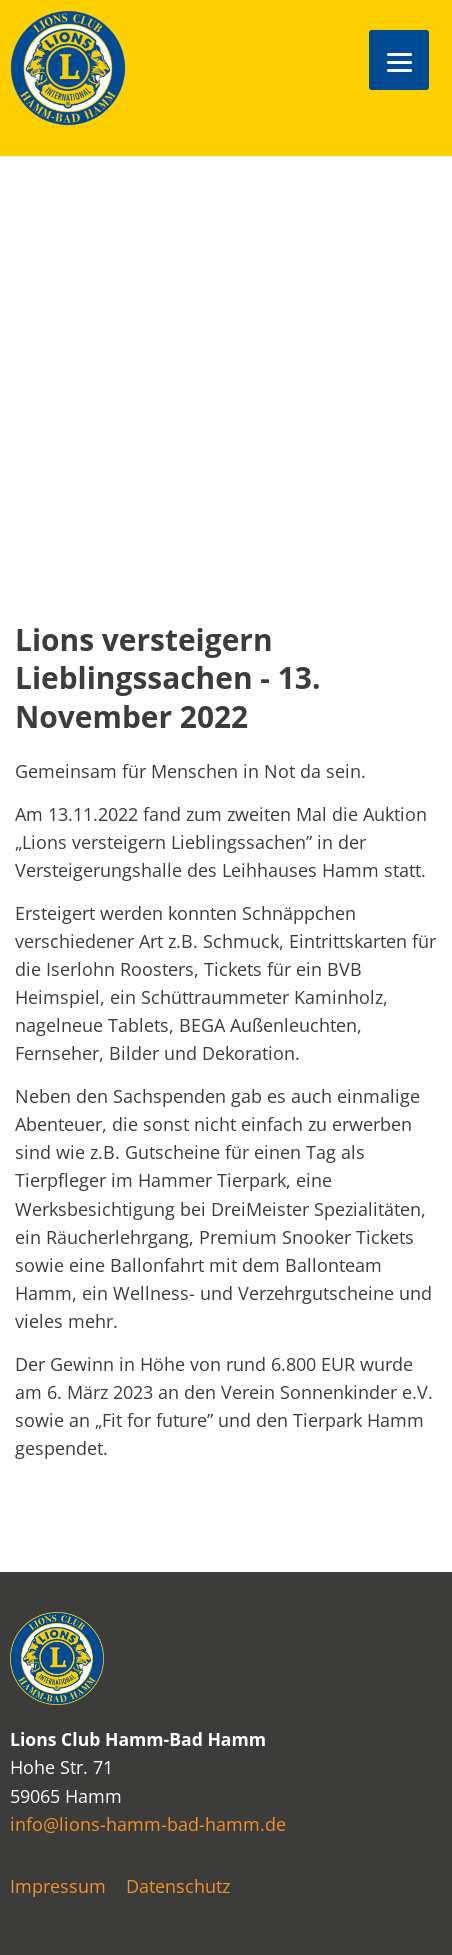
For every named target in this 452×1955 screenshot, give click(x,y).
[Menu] (399, 60)
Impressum (58, 1886)
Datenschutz (178, 1886)
